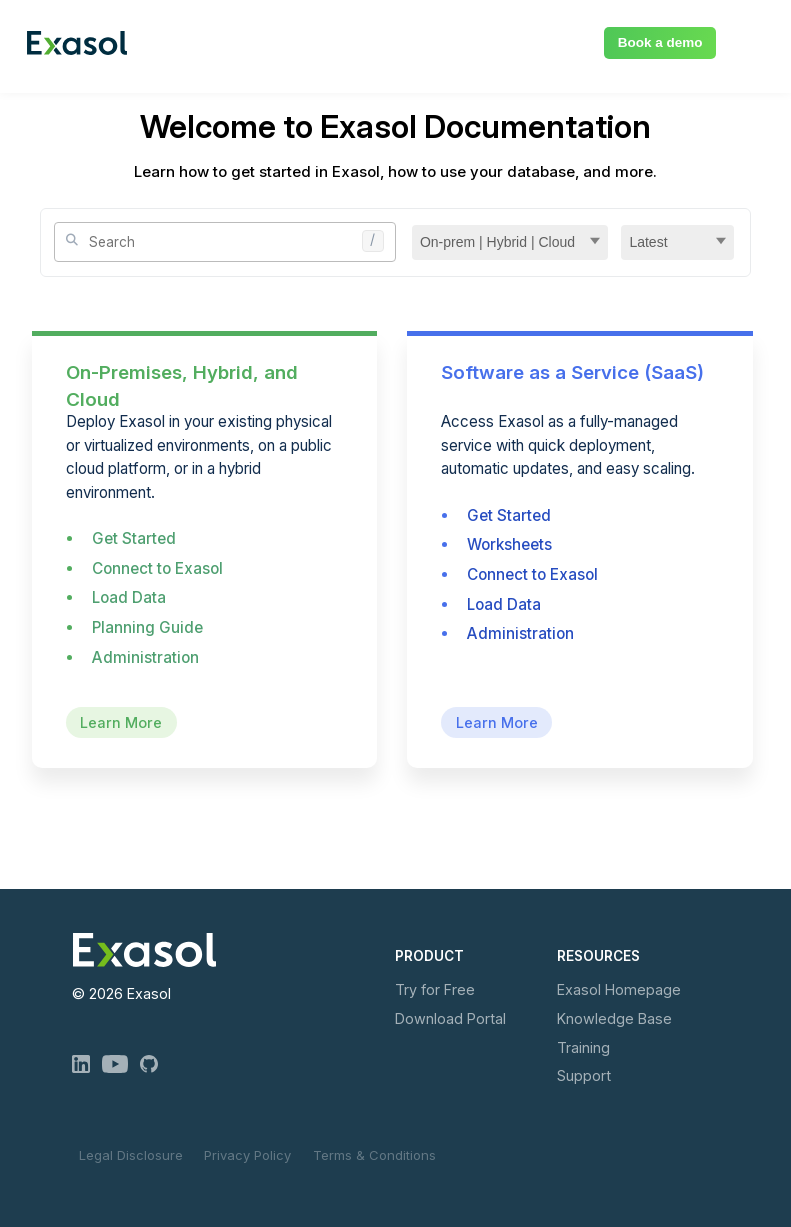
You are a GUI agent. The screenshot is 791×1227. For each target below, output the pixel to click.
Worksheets (509, 544)
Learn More (121, 722)
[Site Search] (224, 242)
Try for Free (435, 989)
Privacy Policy (247, 1155)
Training (583, 1047)
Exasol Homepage (619, 989)
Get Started (134, 538)
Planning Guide (147, 627)
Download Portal (450, 1018)
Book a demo (660, 42)
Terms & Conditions (374, 1155)
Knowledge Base (614, 1018)
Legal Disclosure (131, 1155)
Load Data (129, 597)
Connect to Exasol (157, 568)
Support (584, 1075)
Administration (145, 657)
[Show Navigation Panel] (753, 40)
